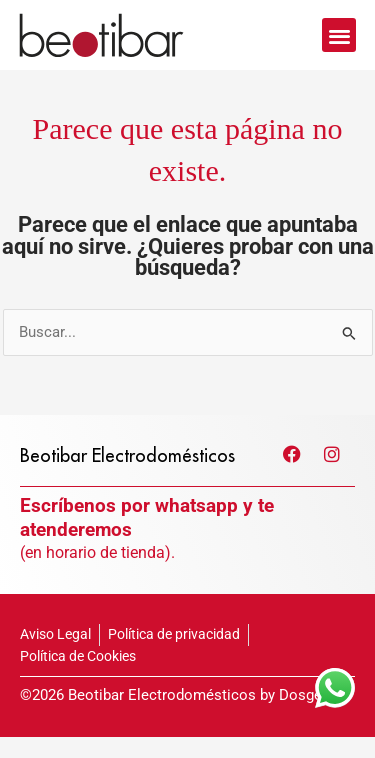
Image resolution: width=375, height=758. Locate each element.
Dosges (304, 716)
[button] (339, 35)
